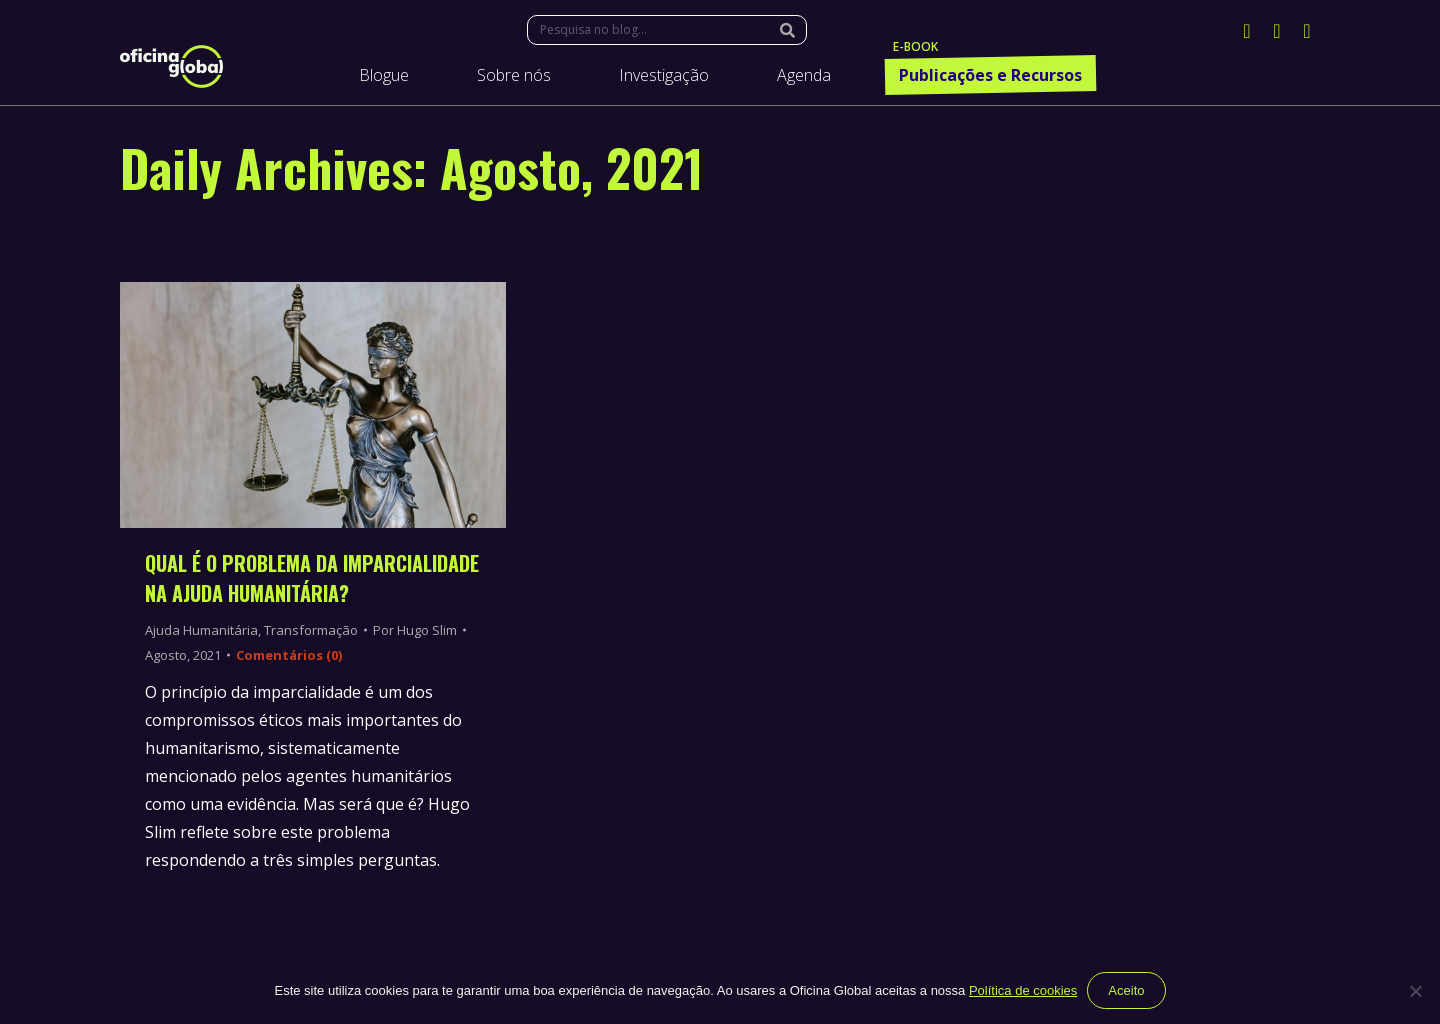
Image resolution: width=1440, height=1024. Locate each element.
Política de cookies (1023, 990)
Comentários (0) (289, 655)
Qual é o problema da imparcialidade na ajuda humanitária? (312, 578)
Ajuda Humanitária (201, 630)
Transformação (311, 630)
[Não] (1415, 991)
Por (415, 630)
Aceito (1126, 990)
